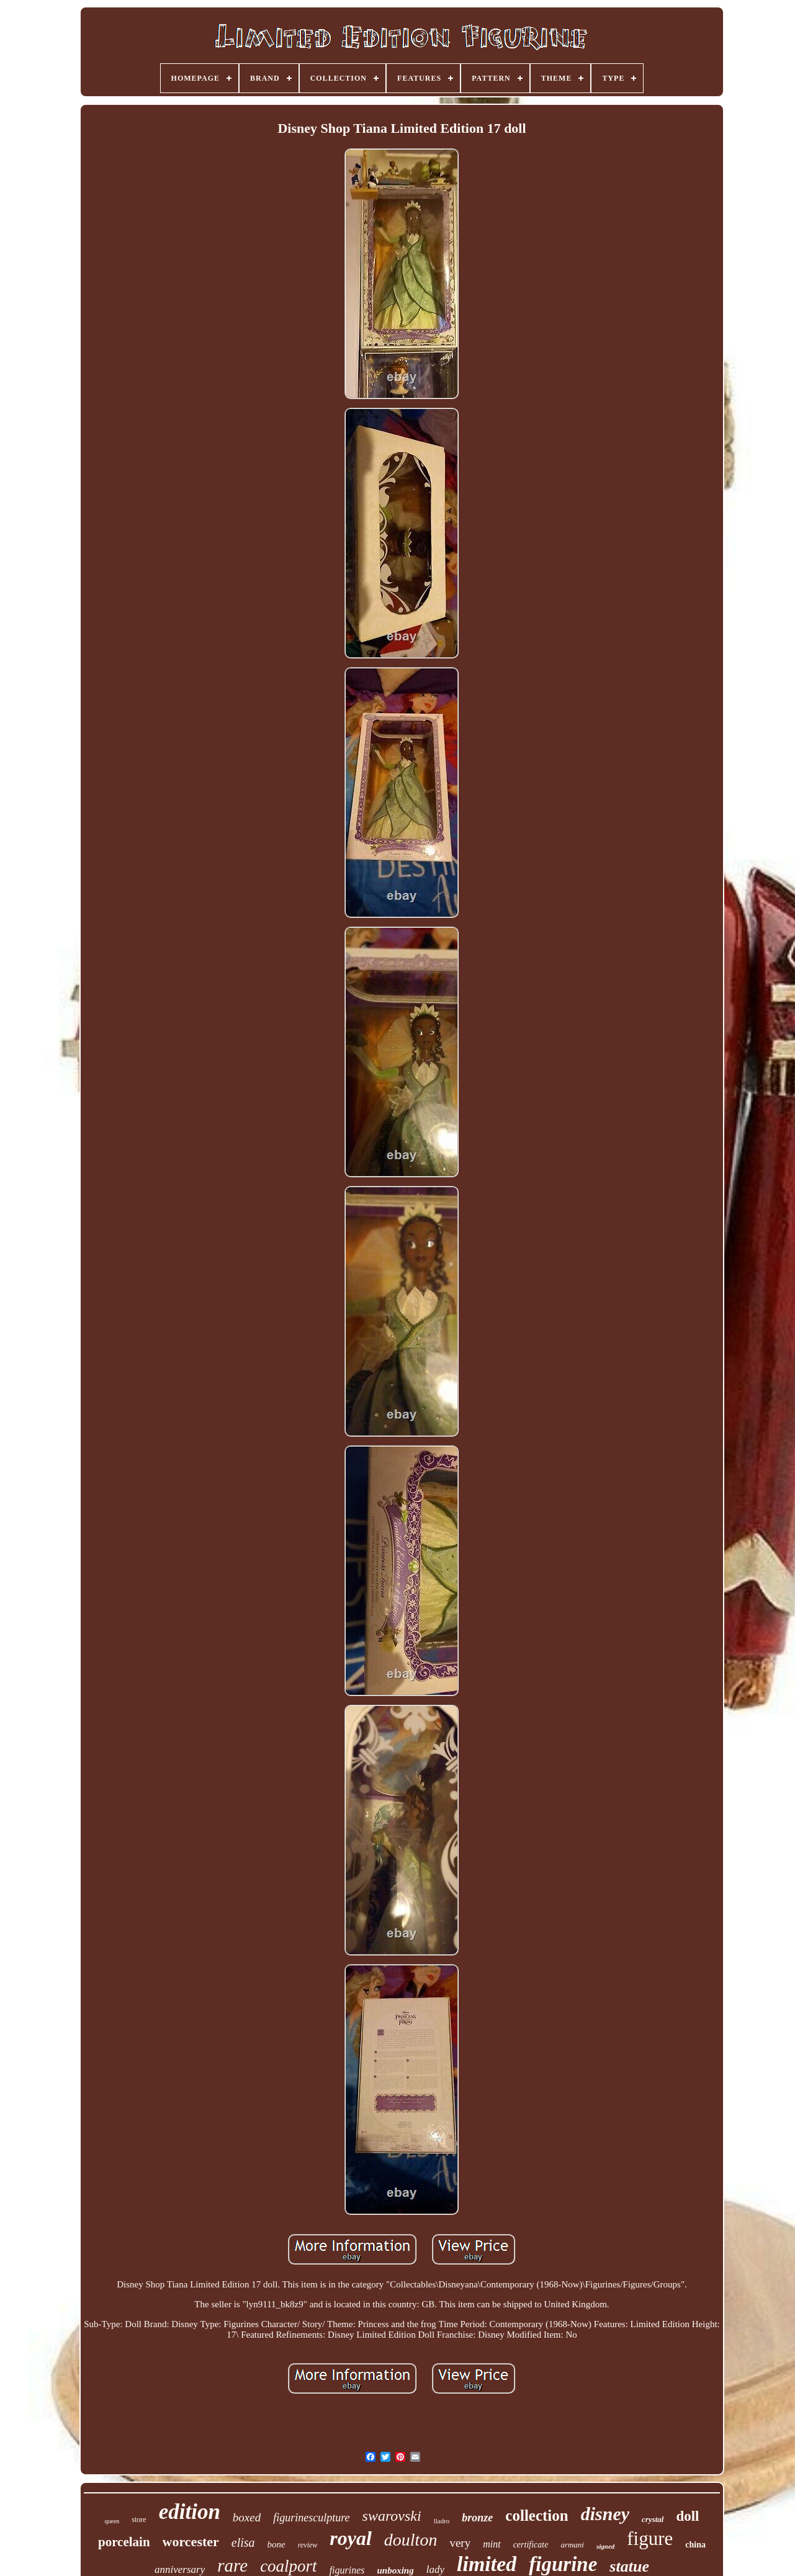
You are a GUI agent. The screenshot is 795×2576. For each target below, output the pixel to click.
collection (536, 2515)
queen (111, 2521)
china (695, 2544)
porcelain (124, 2541)
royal (351, 2538)
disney (605, 2513)
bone (276, 2544)
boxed (247, 2517)
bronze (477, 2517)
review (308, 2545)
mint (491, 2544)
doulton (411, 2539)
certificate (531, 2544)
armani (572, 2544)
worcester (191, 2541)
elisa (243, 2542)
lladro (442, 2520)
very (459, 2542)
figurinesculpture (311, 2517)
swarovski (391, 2516)
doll (687, 2516)
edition (189, 2512)
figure (650, 2538)
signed (605, 2546)
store (139, 2519)
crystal (652, 2519)
